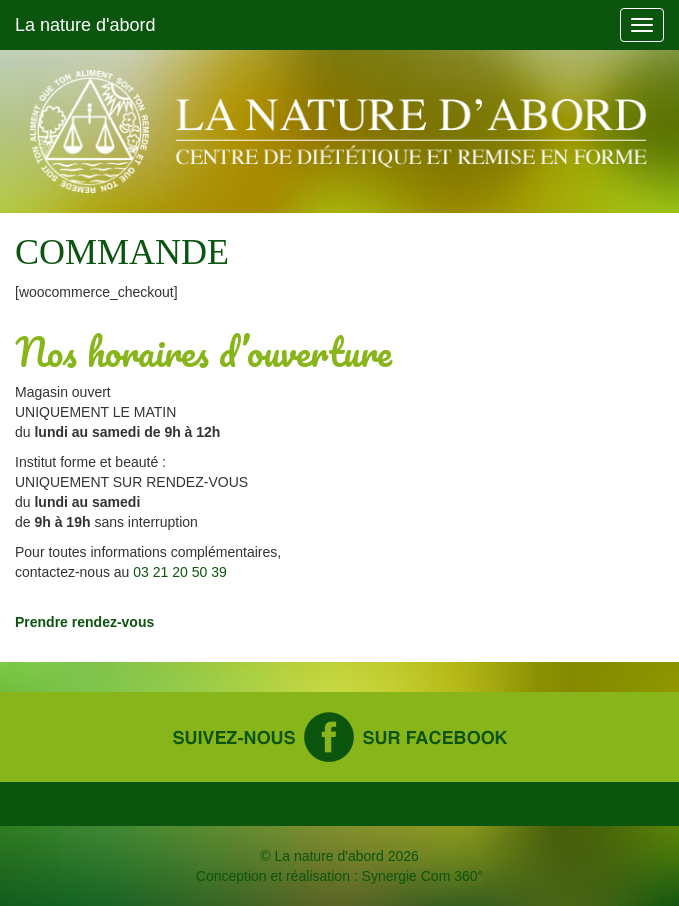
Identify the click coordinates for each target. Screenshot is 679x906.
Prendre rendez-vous (84, 622)
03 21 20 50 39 (179, 572)
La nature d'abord (85, 25)
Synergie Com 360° (423, 876)
